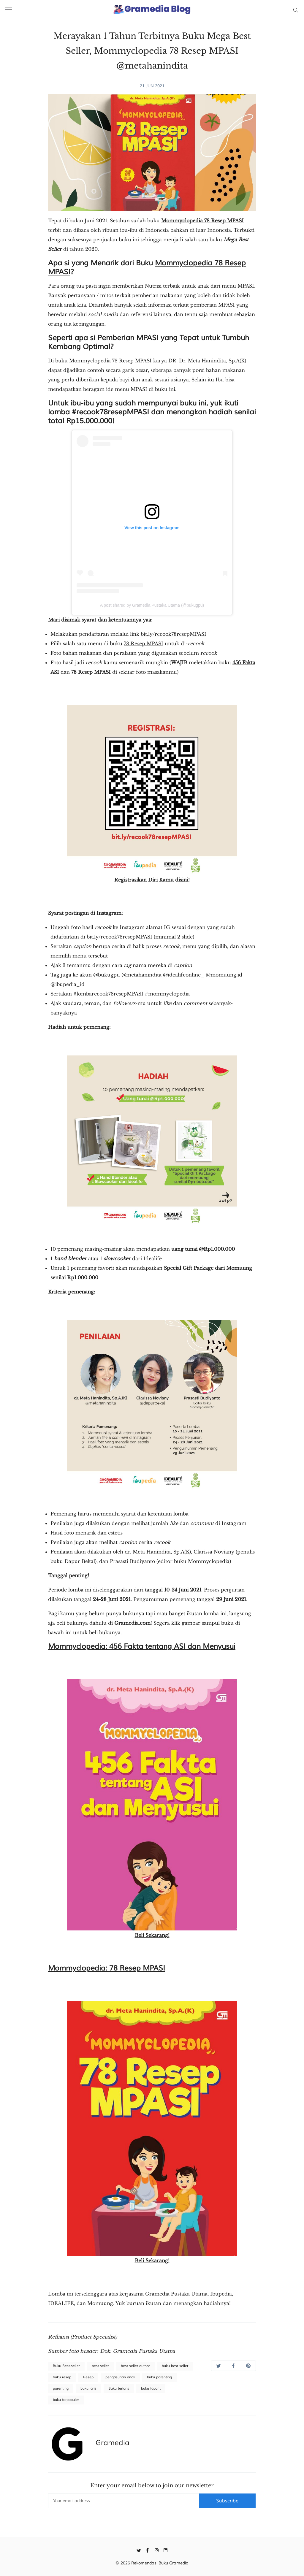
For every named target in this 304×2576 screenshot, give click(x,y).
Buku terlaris (118, 2388)
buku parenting (159, 2377)
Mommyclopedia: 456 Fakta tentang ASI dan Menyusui (141, 1646)
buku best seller (175, 2366)
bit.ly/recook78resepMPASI (173, 634)
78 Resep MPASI (143, 643)
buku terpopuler (66, 2400)
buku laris (88, 2388)
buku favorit (151, 2388)
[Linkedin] (165, 2550)
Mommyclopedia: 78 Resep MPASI (106, 1968)
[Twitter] (138, 2550)
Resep (88, 2377)
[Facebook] (147, 2550)
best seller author (135, 2366)
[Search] (295, 9)
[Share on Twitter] (218, 2366)
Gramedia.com (132, 1623)
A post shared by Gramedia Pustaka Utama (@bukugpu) (152, 605)
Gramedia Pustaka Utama (176, 2294)
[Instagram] (156, 2550)
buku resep (62, 2377)
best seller (100, 2366)
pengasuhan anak (120, 2377)
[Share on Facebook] (233, 2366)
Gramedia (112, 2442)
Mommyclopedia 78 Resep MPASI (202, 220)
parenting (61, 2388)
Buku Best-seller (66, 2366)
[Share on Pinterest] (248, 2366)
